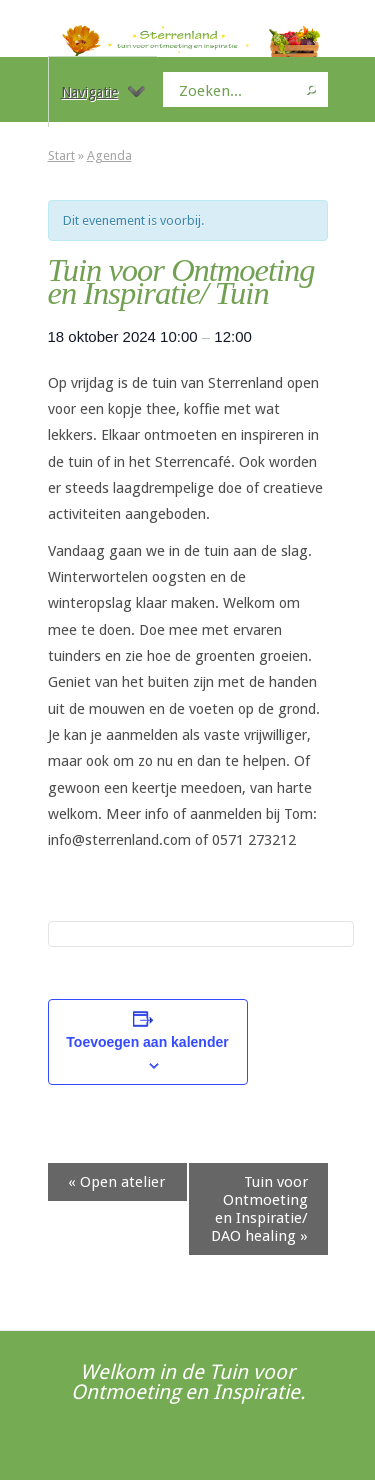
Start (61, 155)
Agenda (109, 155)
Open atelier (116, 1182)
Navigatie (103, 92)
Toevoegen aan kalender (147, 1042)
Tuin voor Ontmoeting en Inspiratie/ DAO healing (259, 1209)
